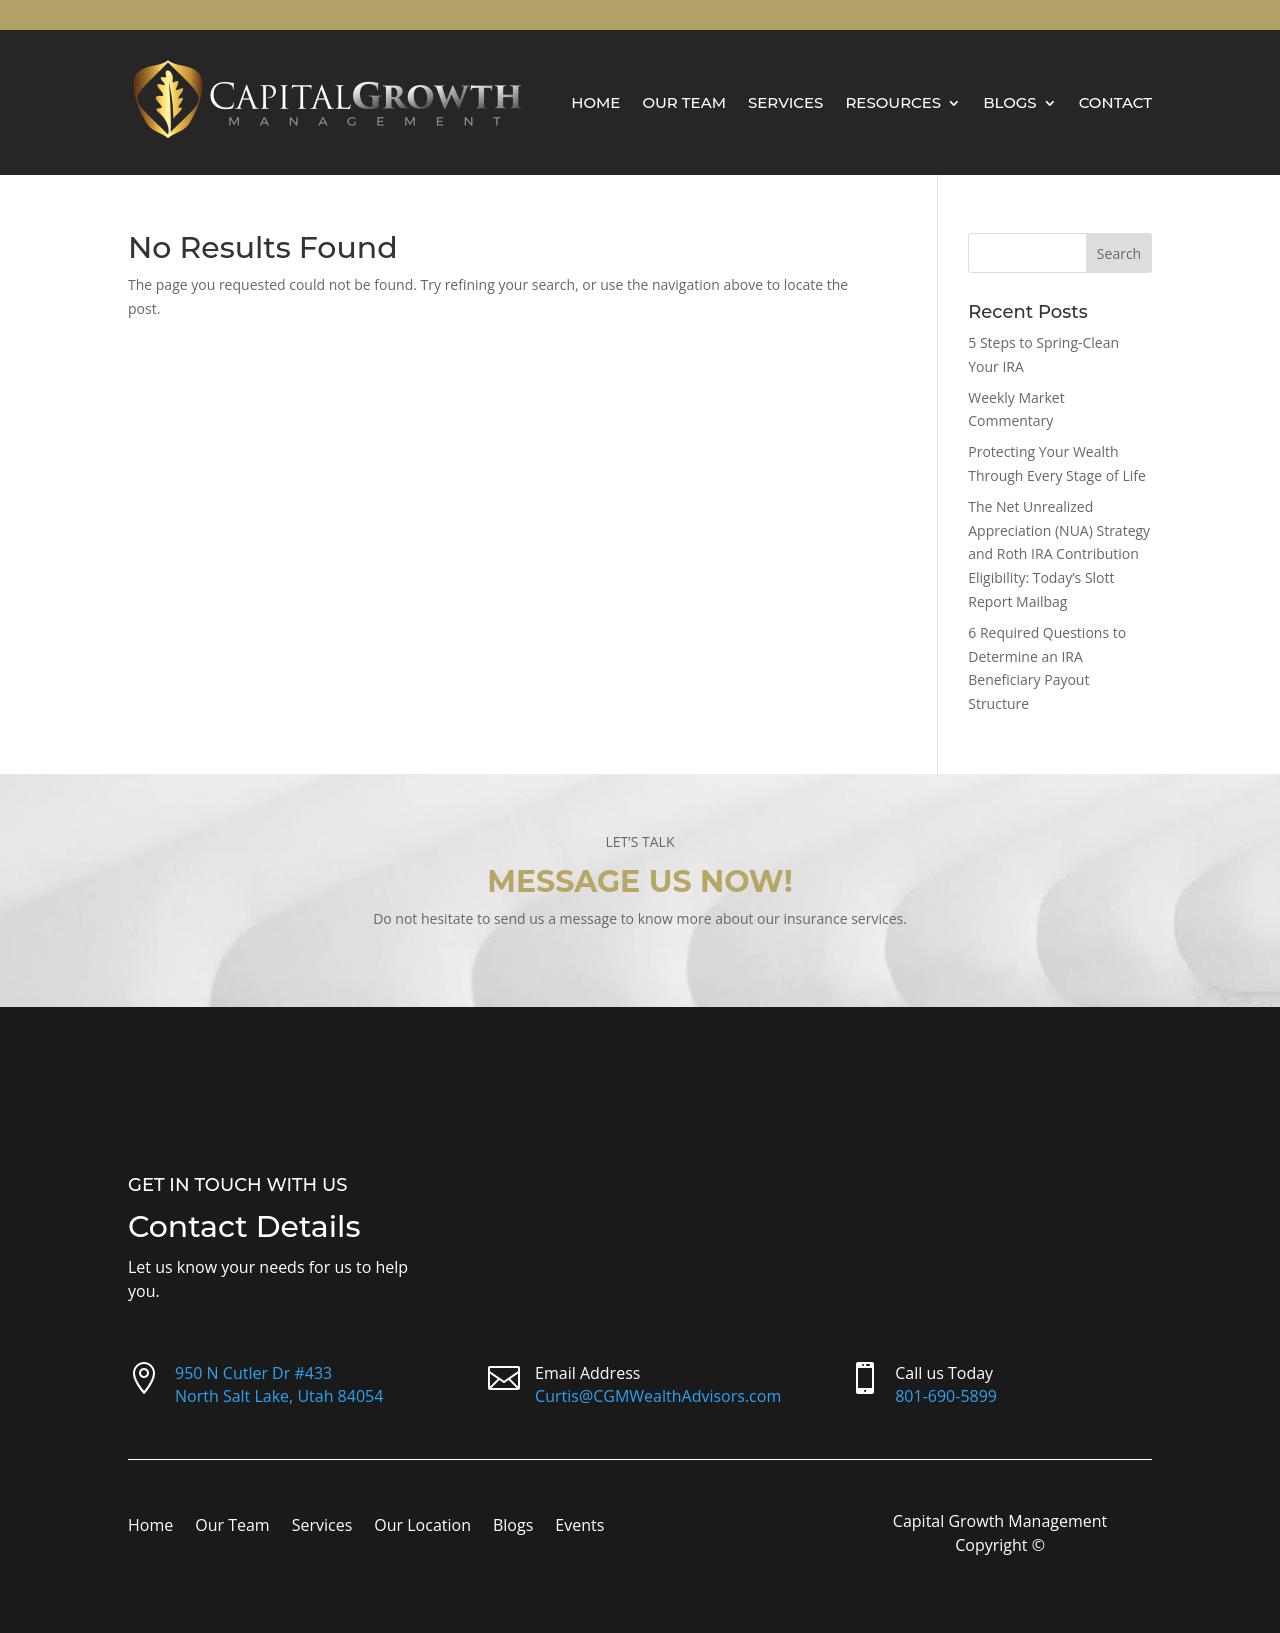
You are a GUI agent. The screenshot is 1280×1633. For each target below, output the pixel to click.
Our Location (422, 1527)
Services (785, 102)
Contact (1115, 102)
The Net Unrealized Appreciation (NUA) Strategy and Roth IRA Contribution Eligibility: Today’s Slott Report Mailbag (1059, 554)
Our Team (684, 102)
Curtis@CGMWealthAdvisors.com (658, 1396)
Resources (893, 102)
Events (579, 1527)
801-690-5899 (946, 1396)
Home (595, 102)
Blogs (1010, 102)
